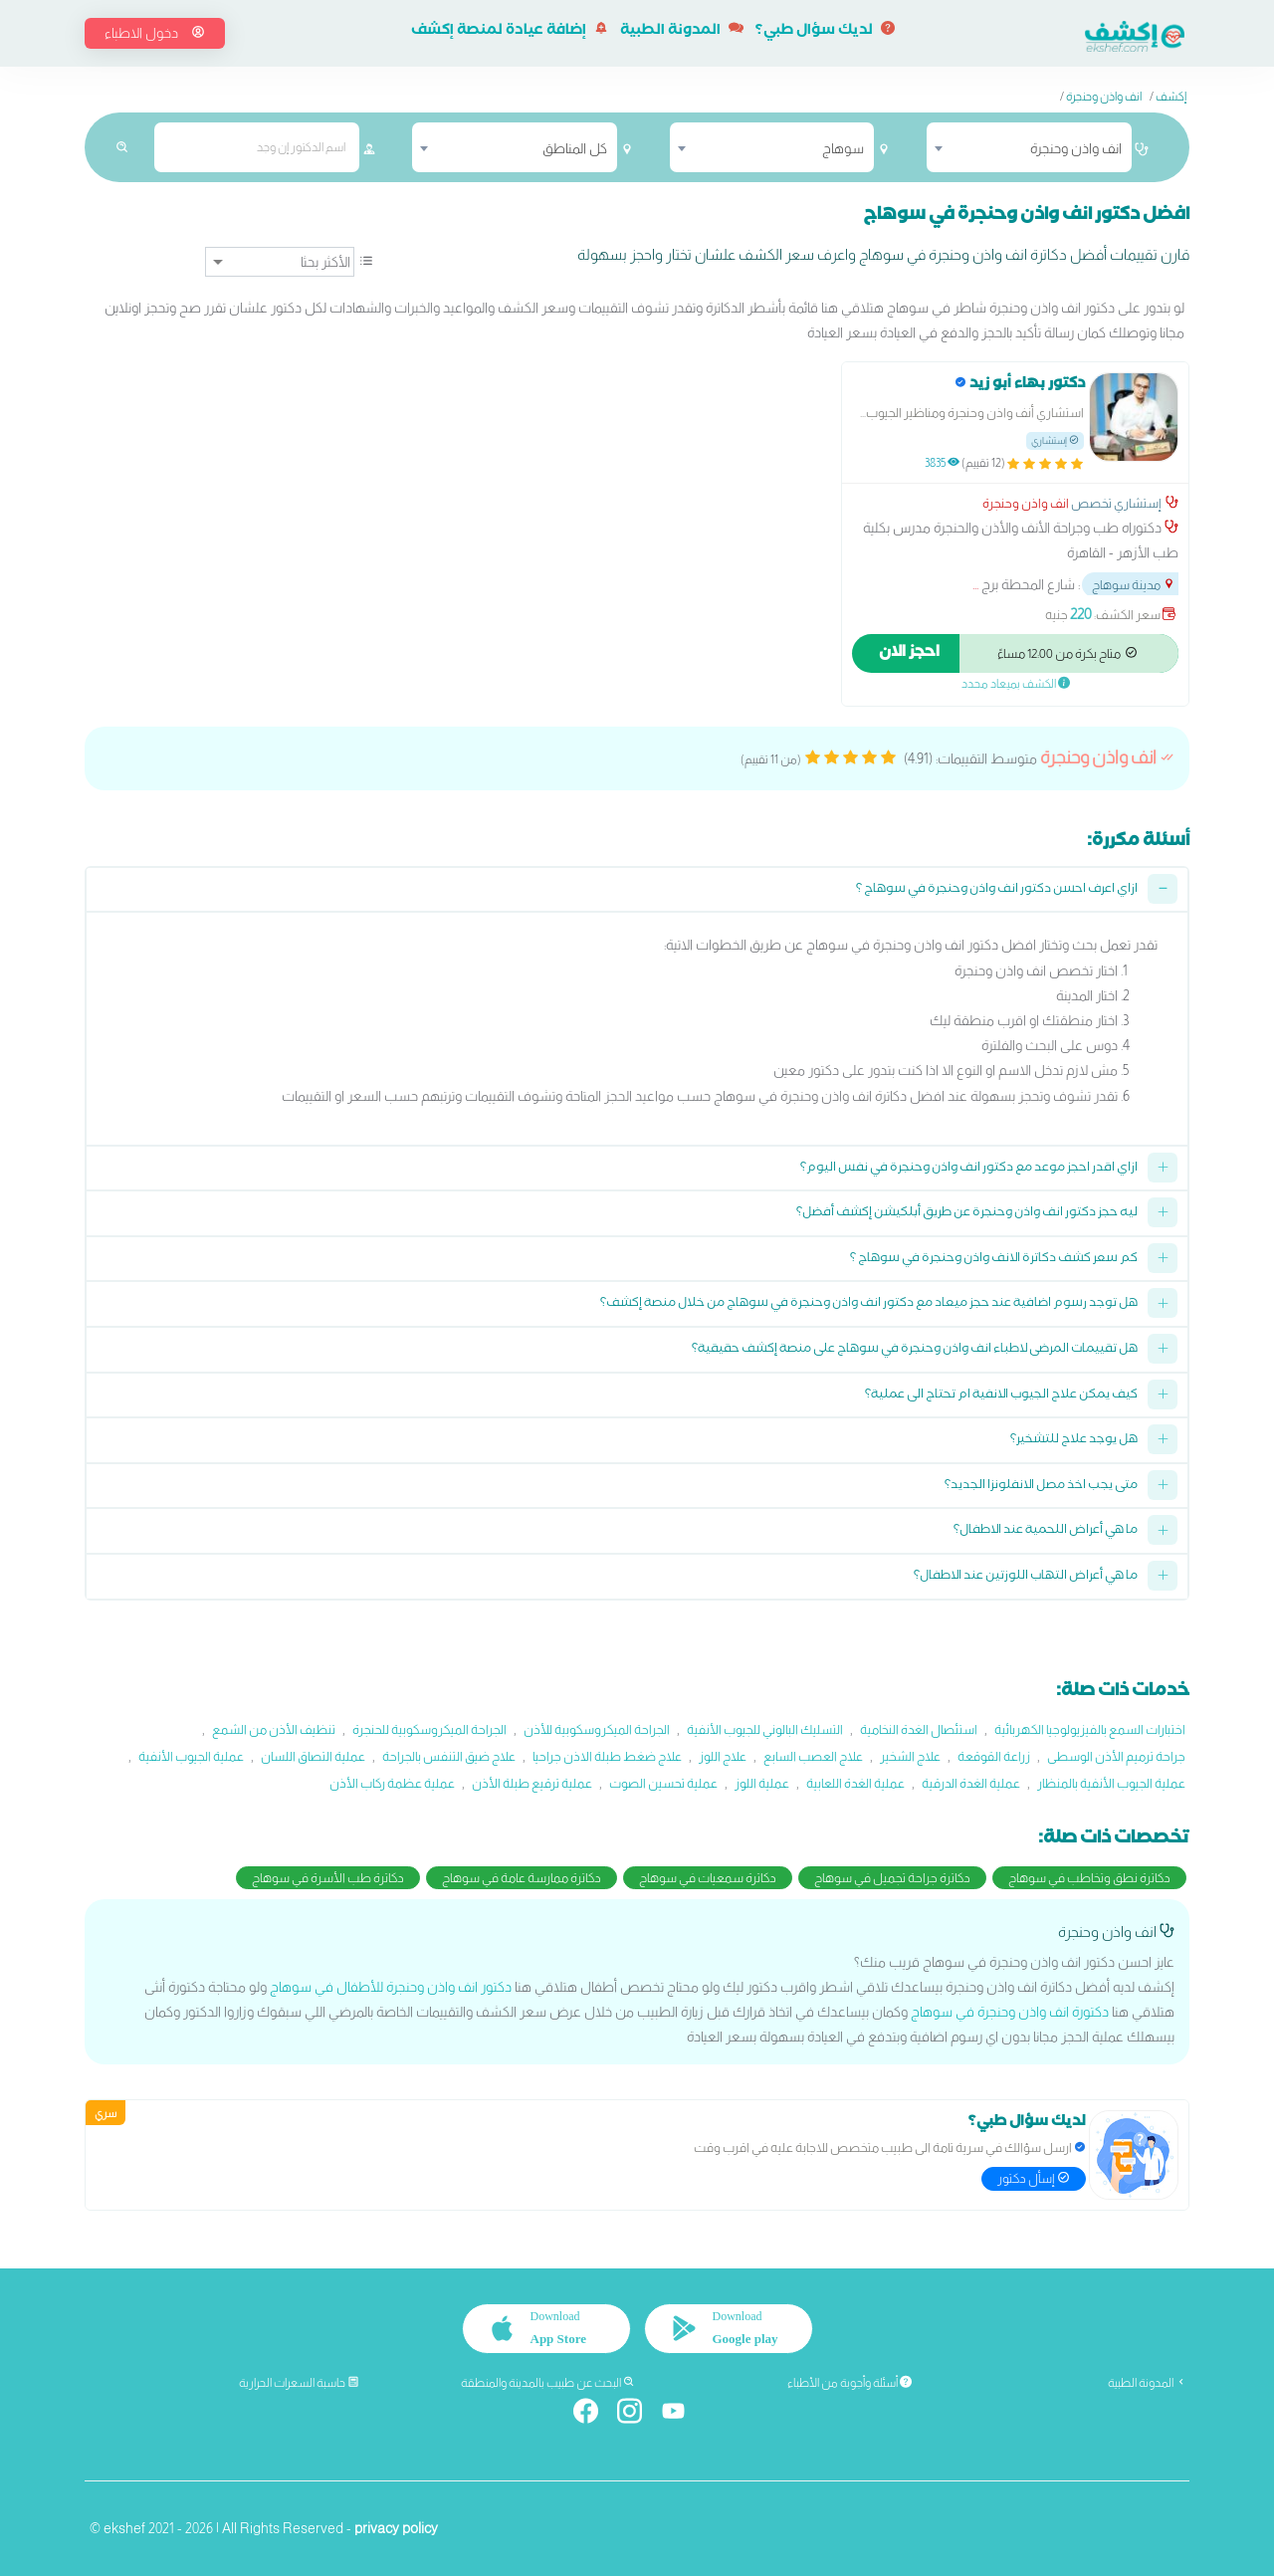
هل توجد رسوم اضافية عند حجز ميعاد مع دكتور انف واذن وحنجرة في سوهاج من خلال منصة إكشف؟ (869, 1304)
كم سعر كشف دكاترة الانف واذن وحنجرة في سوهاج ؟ (994, 1259)
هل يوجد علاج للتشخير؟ (1074, 1440)
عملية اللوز (762, 1783)
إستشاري (1055, 440)
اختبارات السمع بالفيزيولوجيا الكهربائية (1089, 1729)
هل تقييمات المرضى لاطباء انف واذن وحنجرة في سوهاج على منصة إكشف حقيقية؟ (915, 1350)
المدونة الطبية (681, 32)
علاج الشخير (910, 1756)
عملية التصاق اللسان (313, 1756)
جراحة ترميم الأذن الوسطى (1116, 1756)
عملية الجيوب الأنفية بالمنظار (1111, 1783)
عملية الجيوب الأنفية (191, 1756)
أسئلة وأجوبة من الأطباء (849, 2383)
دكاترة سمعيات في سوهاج (707, 1877)
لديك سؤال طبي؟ (825, 32)
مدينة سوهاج (1133, 584)
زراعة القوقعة (993, 1756)
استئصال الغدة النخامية (918, 1729)
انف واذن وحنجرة (1104, 97)
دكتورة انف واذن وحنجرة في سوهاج (1010, 2012)
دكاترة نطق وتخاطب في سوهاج (1089, 1877)
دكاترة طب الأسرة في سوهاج (328, 1877)
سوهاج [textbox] (843, 148)
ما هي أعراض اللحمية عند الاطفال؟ (1046, 1531)
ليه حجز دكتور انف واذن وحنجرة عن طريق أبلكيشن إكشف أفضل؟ (967, 1213)
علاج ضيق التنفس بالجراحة (449, 1756)
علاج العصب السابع (813, 1756)
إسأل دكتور (1033, 2178)
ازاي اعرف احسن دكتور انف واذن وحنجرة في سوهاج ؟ (997, 890)
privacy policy (396, 2528)
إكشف (1171, 97)
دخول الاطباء (155, 33)
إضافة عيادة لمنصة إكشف (509, 32)
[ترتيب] (279, 262)
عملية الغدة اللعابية (855, 1783)
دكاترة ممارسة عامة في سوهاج (521, 1877)
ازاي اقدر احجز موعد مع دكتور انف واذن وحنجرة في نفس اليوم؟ (969, 1169)
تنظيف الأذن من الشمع (273, 1729)
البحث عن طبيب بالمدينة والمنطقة (548, 2383)
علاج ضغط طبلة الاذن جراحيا (607, 1756)
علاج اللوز (722, 1756)
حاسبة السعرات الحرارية (299, 2383)
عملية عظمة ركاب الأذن (392, 1783)
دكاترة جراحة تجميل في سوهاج (892, 1877)
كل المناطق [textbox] (574, 148)
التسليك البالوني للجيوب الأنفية (765, 1729)
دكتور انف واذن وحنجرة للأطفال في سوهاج (391, 1987)
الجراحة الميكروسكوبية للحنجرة (429, 1729)
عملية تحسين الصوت (663, 1783)
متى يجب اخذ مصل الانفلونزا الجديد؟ (1041, 1486)
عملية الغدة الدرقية (971, 1783)
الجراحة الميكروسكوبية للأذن (597, 1729)
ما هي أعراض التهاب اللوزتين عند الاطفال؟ (1026, 1577)
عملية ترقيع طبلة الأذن (532, 1783)
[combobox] (1029, 147)
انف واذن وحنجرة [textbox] (1076, 148)
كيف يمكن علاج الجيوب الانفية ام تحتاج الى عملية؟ (1001, 1396)
